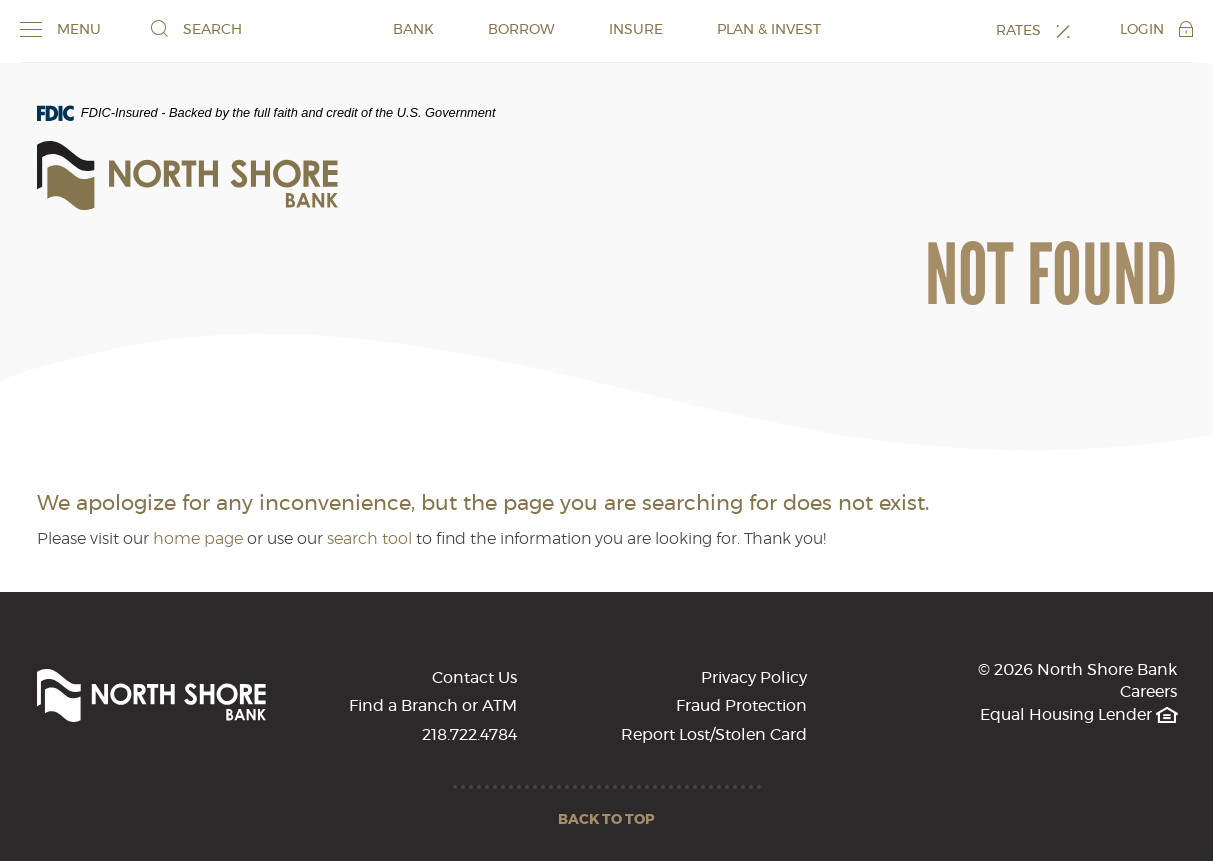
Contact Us (474, 678)
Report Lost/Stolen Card (714, 735)
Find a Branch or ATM (433, 706)
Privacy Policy (754, 678)
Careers (1148, 692)
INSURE (636, 30)
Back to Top (606, 820)
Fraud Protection (741, 706)
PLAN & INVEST (769, 30)
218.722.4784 (469, 735)
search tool (369, 539)
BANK (413, 30)
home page (198, 539)
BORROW (521, 30)
